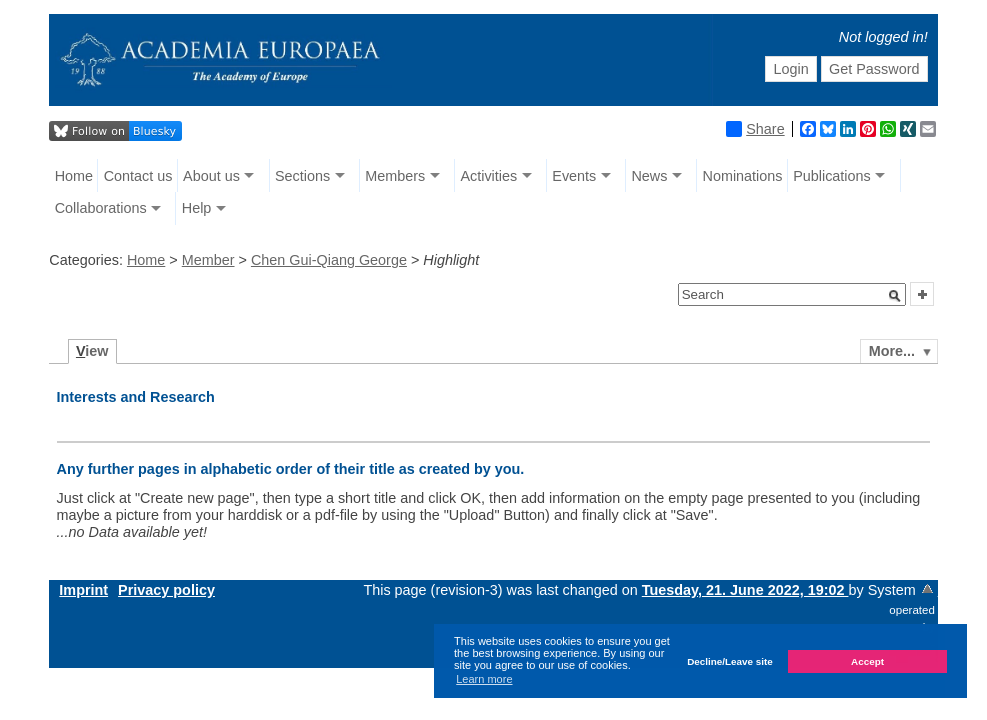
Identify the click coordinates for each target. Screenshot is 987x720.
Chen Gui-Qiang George (329, 260)
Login (790, 69)
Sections (302, 176)
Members (395, 176)
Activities (488, 176)
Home (74, 176)
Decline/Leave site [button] (730, 661)
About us (211, 176)
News (649, 176)
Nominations (743, 176)
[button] (895, 296)
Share (755, 129)
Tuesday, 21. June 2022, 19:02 (745, 590)
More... (892, 351)
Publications (832, 176)
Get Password (874, 69)
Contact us (138, 176)
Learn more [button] (484, 679)
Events (574, 176)
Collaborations (101, 208)
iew (92, 351)
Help (197, 208)
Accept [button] (867, 661)
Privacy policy (166, 590)
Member (208, 260)
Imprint (83, 590)
